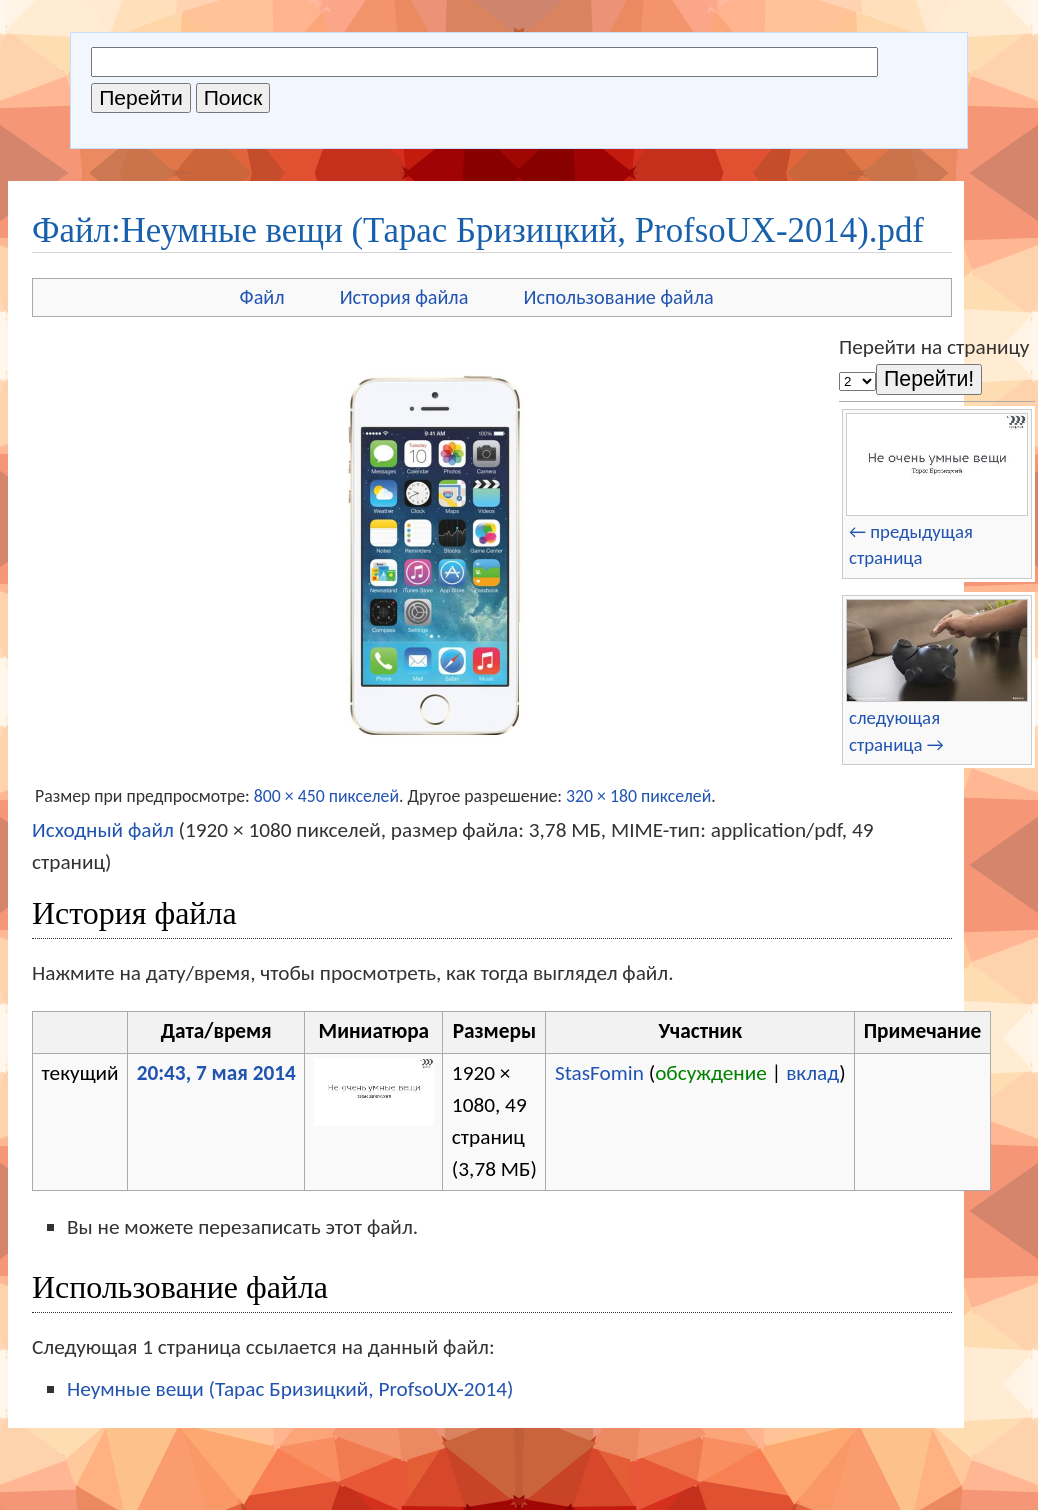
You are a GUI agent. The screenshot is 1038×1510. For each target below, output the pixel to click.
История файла (404, 297)
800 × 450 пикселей (326, 796)
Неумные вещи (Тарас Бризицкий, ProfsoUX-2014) (290, 1389)
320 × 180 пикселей (638, 796)
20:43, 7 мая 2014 (216, 1073)
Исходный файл (103, 830)
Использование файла (618, 297)
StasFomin (599, 1073)
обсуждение (711, 1073)
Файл (262, 297)
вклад (812, 1073)
